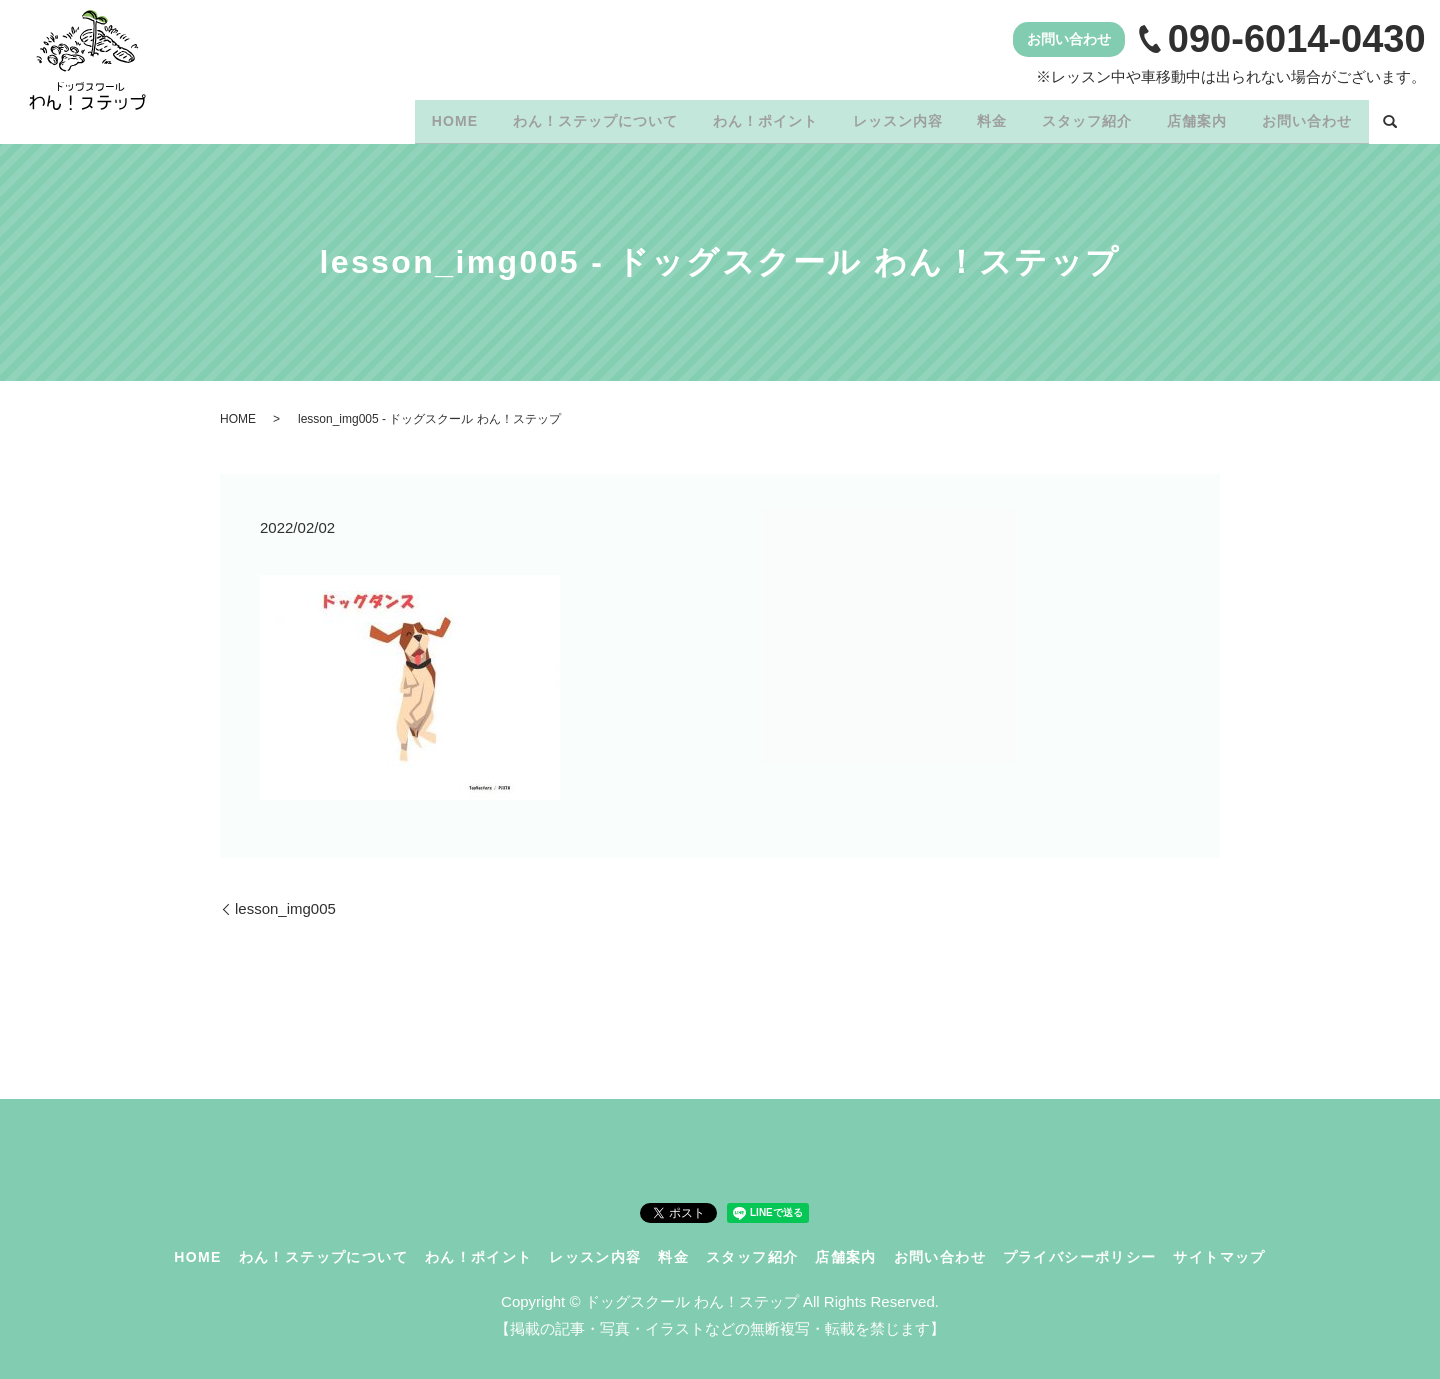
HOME (399, 117)
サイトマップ (1219, 1250)
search (1390, 119)
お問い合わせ (1303, 117)
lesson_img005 (285, 901)
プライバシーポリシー (1080, 1250)
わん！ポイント (724, 117)
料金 (966, 117)
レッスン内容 (864, 117)
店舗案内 (1186, 117)
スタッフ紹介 (1068, 117)
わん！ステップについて (547, 117)
